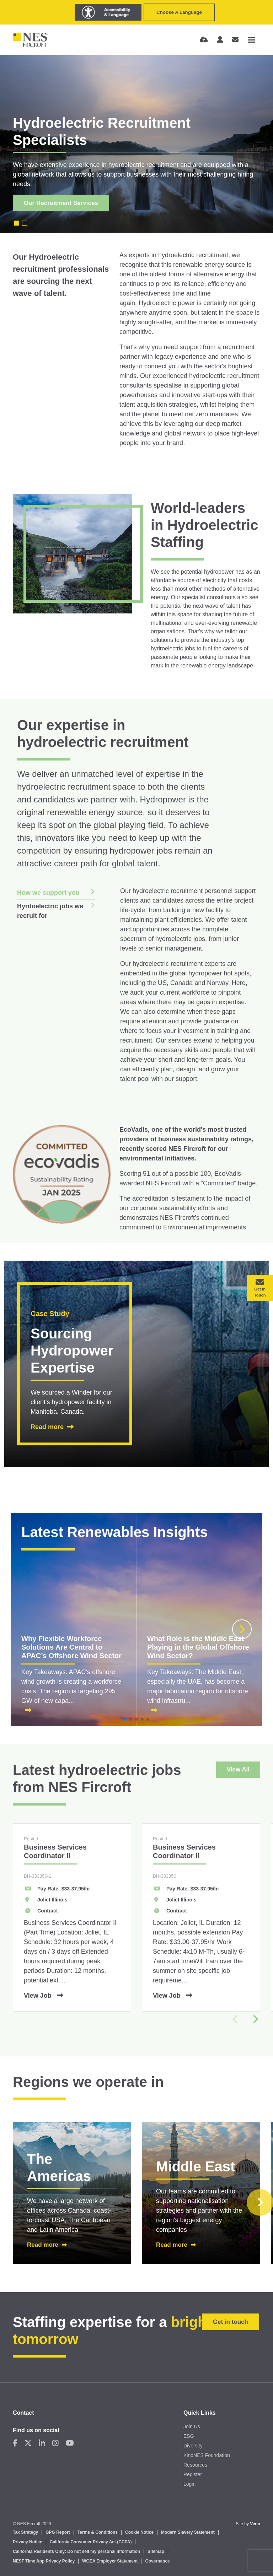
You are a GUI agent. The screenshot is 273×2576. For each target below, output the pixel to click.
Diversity (193, 2445)
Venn (255, 2523)
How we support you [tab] (48, 892)
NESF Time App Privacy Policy (44, 2561)
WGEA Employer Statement (110, 2561)
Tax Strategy (25, 2532)
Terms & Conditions (97, 2532)
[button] (242, 1629)
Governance (157, 2561)
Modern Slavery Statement (188, 2532)
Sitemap (156, 2551)
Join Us (191, 2426)
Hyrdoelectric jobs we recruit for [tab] (50, 911)
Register (192, 2474)
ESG (188, 2436)
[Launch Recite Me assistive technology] (108, 12)
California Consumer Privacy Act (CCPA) (91, 2541)
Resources (195, 2465)
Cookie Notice (139, 2532)
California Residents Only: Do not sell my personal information (76, 2551)
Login (189, 2484)
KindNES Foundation (206, 2455)
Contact (23, 2413)
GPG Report (58, 2532)
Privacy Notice (27, 2541)
